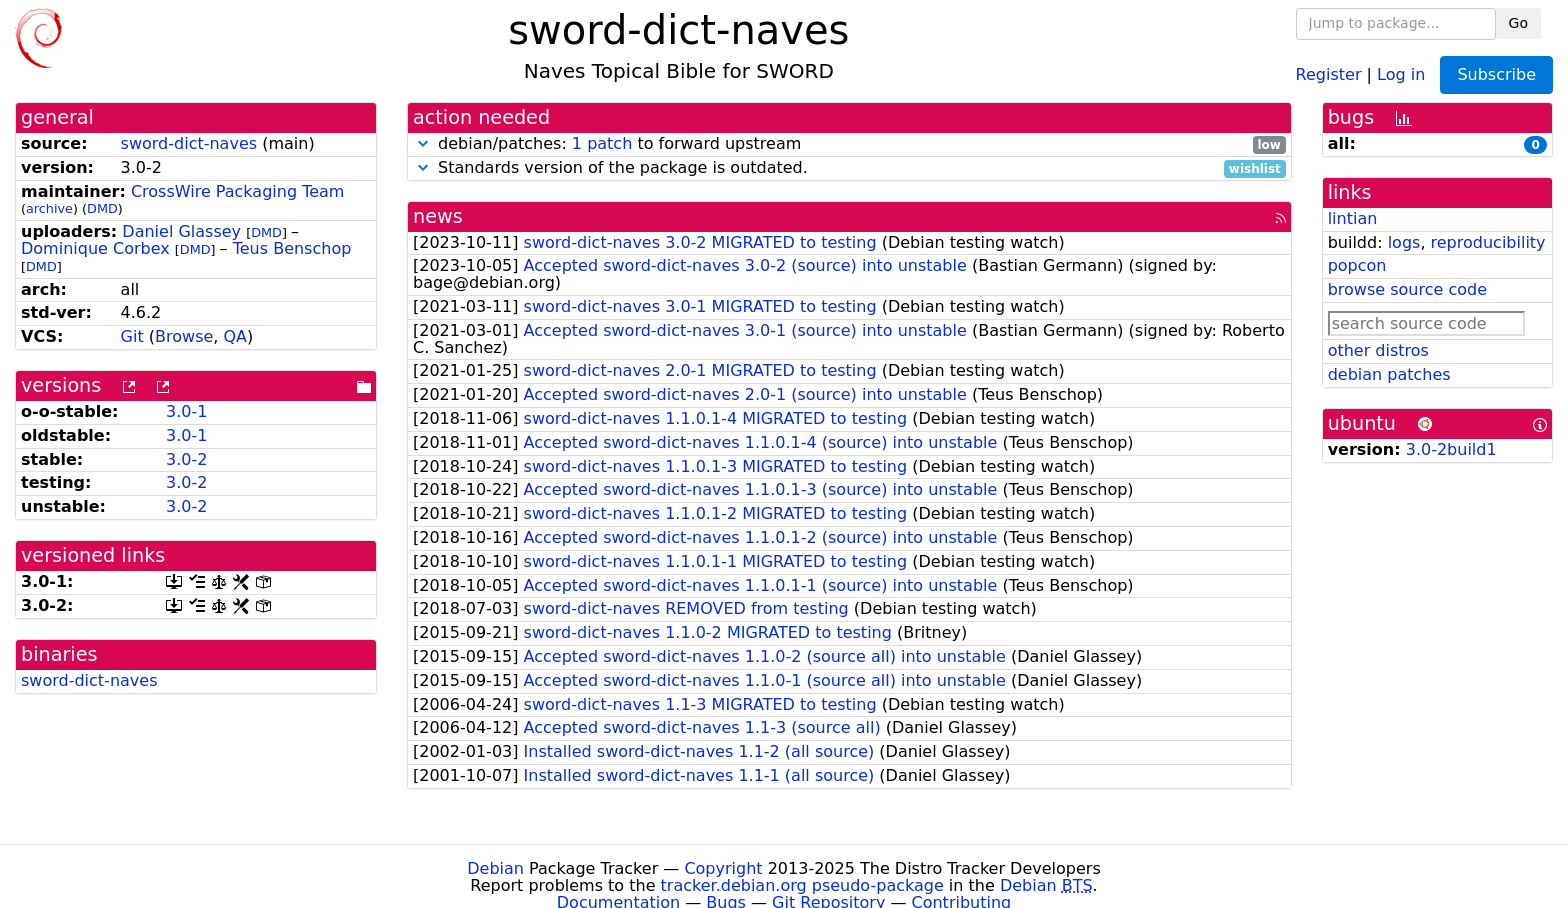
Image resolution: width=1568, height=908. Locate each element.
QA (235, 336)
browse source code (1407, 289)
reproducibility (1488, 242)
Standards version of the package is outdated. (849, 168)
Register (1329, 73)
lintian (1353, 218)
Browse (184, 336)
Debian (495, 868)
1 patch (602, 143)
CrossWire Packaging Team (238, 191)
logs (1404, 242)
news (438, 216)
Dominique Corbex (95, 248)
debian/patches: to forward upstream (849, 144)
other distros (1378, 350)
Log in (1401, 73)
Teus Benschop (292, 248)
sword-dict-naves (189, 143)
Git (132, 336)
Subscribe (1496, 74)
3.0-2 (186, 459)
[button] (423, 143)
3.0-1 (186, 411)
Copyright (723, 868)
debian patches (1389, 374)
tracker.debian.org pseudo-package (802, 885)
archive (49, 208)
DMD (102, 208)
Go (1518, 23)
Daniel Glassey (181, 231)
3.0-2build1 (1451, 449)
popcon (1357, 265)
